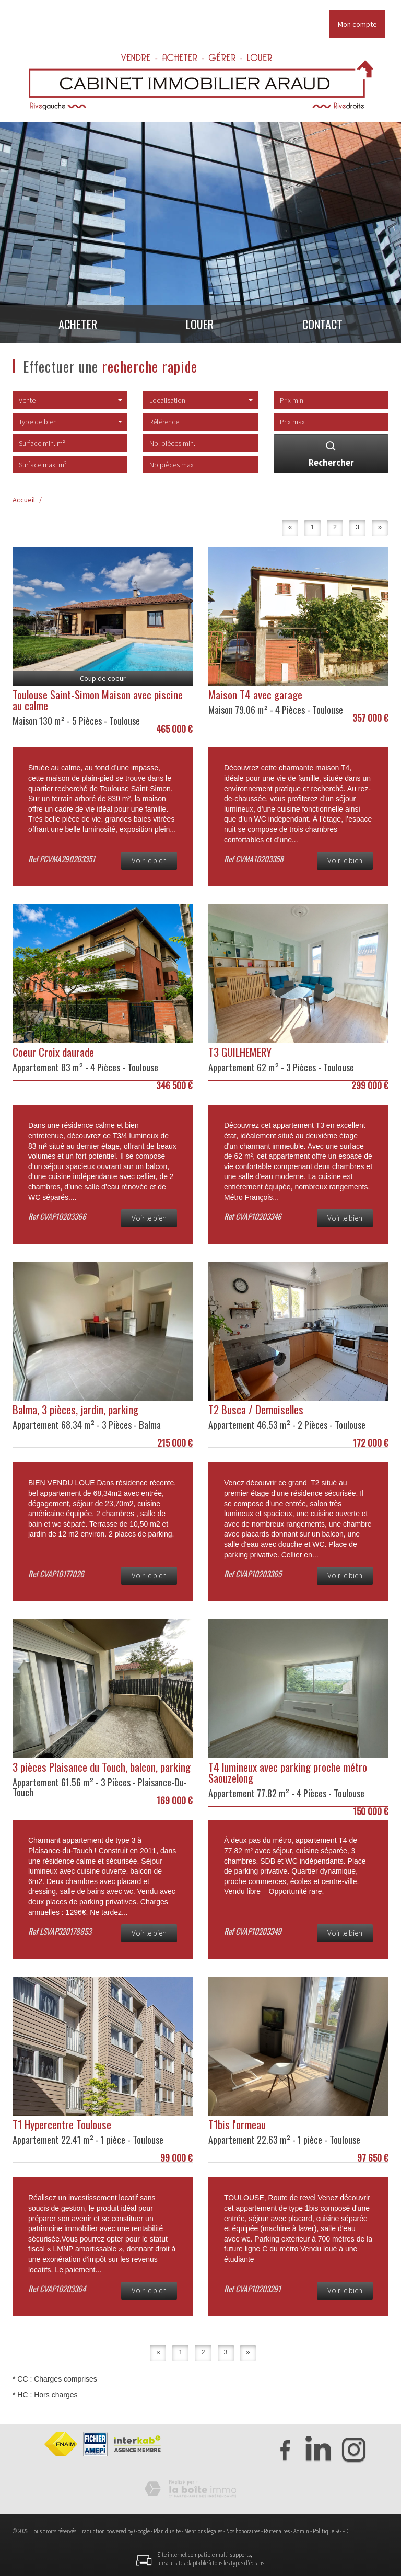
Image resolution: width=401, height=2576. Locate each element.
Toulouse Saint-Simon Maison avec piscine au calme (98, 699)
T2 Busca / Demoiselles (255, 1409)
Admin (301, 2531)
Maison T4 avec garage (255, 694)
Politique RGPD (330, 2531)
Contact (327, 326)
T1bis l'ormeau (237, 2124)
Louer (200, 326)
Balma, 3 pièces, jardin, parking (75, 1409)
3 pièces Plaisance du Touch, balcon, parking (102, 1767)
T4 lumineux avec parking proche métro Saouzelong (287, 1772)
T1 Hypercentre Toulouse (62, 2124)
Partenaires (277, 2531)
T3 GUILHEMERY (240, 1052)
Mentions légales (203, 2531)
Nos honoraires (243, 2531)
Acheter (73, 326)
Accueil (24, 499)
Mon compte (357, 24)
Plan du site (167, 2531)
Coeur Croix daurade (53, 1052)
